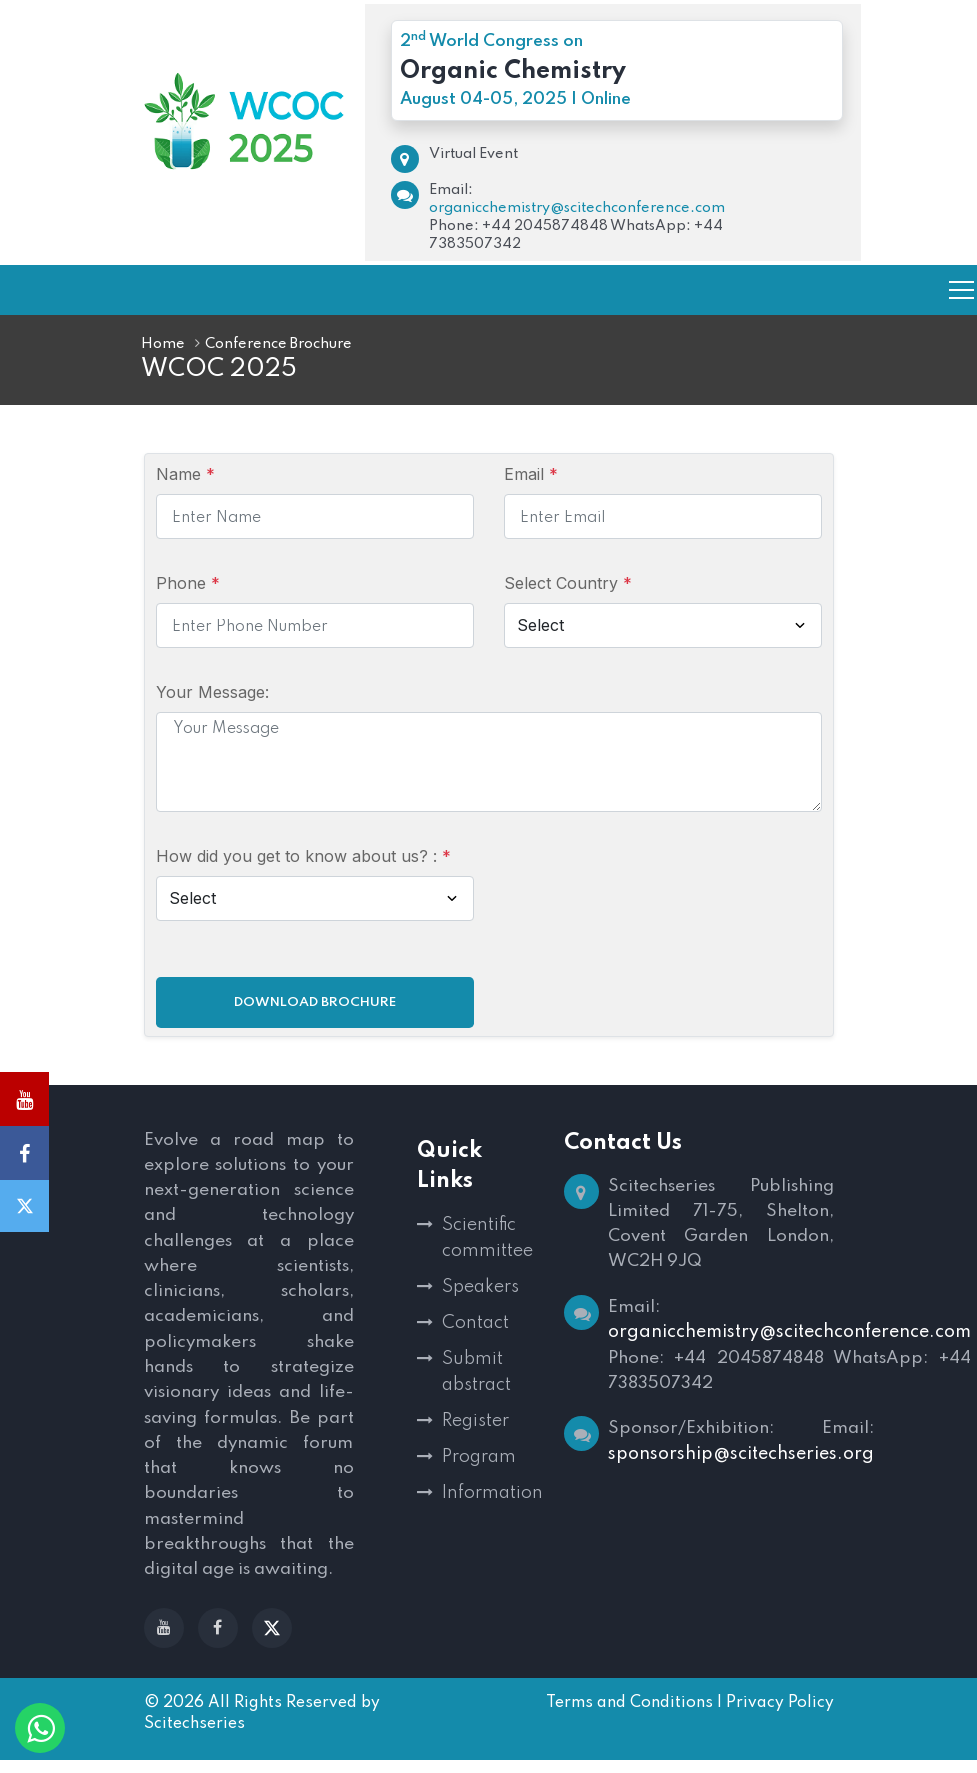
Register (475, 1421)
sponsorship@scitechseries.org (741, 1461)
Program (479, 1457)
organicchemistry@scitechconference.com (577, 208)
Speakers (480, 1287)
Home (163, 344)
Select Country (568, 583)
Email (531, 474)
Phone (188, 583)
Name (185, 474)
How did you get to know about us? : (303, 856)
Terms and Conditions (629, 1716)
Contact (475, 1323)
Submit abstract (476, 1372)
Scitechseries (194, 1737)
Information (488, 1493)
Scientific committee (487, 1238)
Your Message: (212, 692)
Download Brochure (315, 1002)
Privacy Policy (780, 1716)
